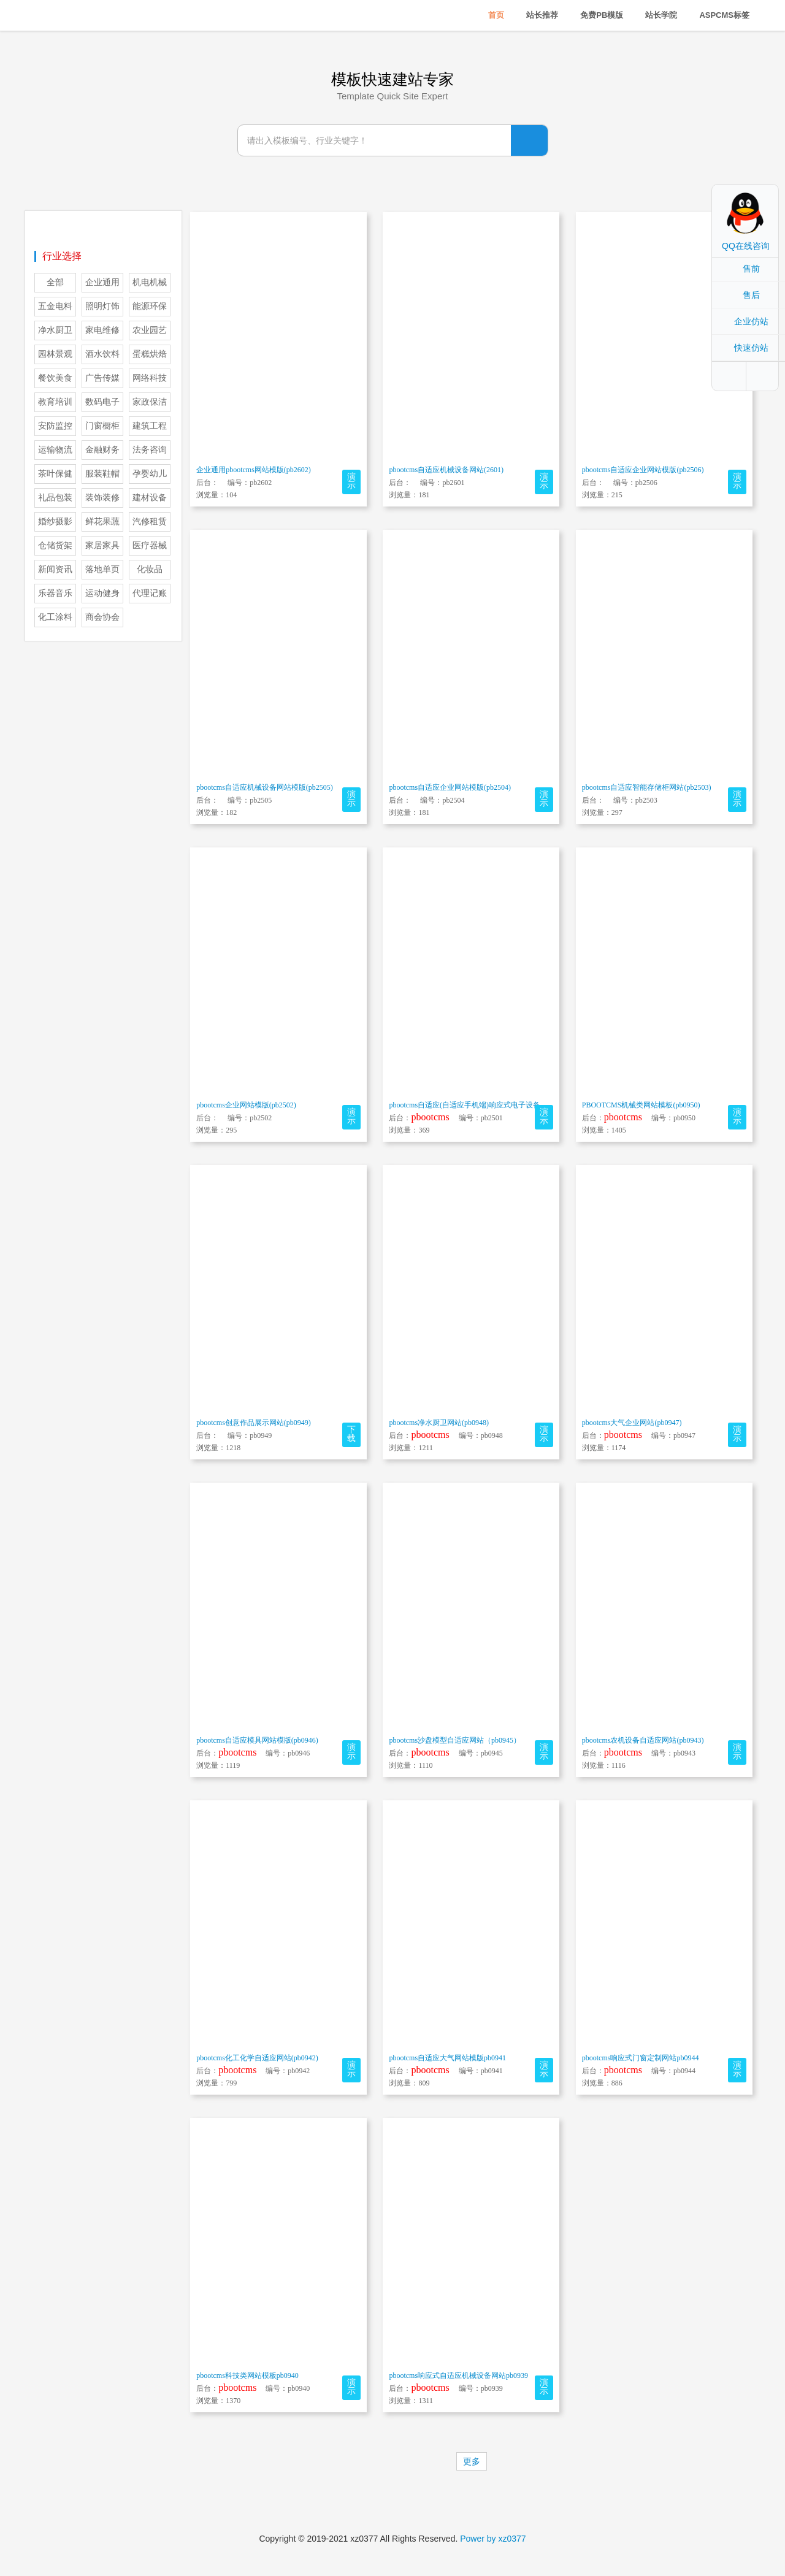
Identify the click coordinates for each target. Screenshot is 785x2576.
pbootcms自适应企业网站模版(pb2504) (450, 787)
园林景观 (55, 354)
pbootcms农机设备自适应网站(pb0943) (643, 1740)
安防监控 (55, 425)
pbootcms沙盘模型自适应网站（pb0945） (455, 1740)
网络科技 (149, 378)
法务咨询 (149, 449)
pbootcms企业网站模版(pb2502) (246, 1105)
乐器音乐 (55, 593)
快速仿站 (751, 348)
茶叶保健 (55, 473)
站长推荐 (542, 15)
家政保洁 (149, 402)
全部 (55, 282)
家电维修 (102, 330)
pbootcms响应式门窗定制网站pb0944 (640, 2058)
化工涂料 (55, 617)
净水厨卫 (55, 330)
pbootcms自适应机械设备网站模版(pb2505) (264, 787)
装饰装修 (102, 497)
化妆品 (150, 569)
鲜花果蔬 (102, 521)
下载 (351, 1434)
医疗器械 (149, 545)
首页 (496, 15)
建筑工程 (149, 425)
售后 (751, 295)
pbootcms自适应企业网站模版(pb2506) (643, 469)
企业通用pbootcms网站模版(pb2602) (253, 469)
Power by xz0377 (493, 2539)
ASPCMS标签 (724, 15)
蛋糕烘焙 (149, 354)
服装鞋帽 (102, 473)
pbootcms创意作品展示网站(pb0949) (253, 1422)
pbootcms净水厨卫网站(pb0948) (439, 1422)
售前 (751, 268)
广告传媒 (102, 378)
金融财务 (102, 449)
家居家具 (102, 545)
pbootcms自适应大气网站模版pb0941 (447, 2058)
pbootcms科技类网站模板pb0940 (247, 2375)
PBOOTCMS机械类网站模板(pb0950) (641, 1105)
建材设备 (149, 497)
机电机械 (149, 282)
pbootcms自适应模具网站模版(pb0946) (257, 1740)
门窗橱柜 (102, 425)
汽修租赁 (149, 521)
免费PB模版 (601, 15)
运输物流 (55, 449)
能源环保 (149, 306)
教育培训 (55, 402)
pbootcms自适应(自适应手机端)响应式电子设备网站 (472, 1105)
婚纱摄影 (55, 521)
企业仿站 (751, 321)
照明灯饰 (102, 306)
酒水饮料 (102, 354)
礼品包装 (55, 497)
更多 (471, 2461)
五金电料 (55, 306)
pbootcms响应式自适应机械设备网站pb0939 (458, 2375)
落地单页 (102, 569)
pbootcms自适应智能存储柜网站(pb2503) (646, 787)
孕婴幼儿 (149, 473)
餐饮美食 (55, 378)
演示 (351, 481)
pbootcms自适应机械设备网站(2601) (446, 469)
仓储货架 (55, 545)
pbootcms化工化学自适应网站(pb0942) (257, 2058)
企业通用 (102, 282)
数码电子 (102, 402)
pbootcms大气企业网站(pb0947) (632, 1422)
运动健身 (102, 593)
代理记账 (149, 593)
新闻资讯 (55, 569)
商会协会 (102, 617)
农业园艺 (149, 330)
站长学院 (661, 15)
